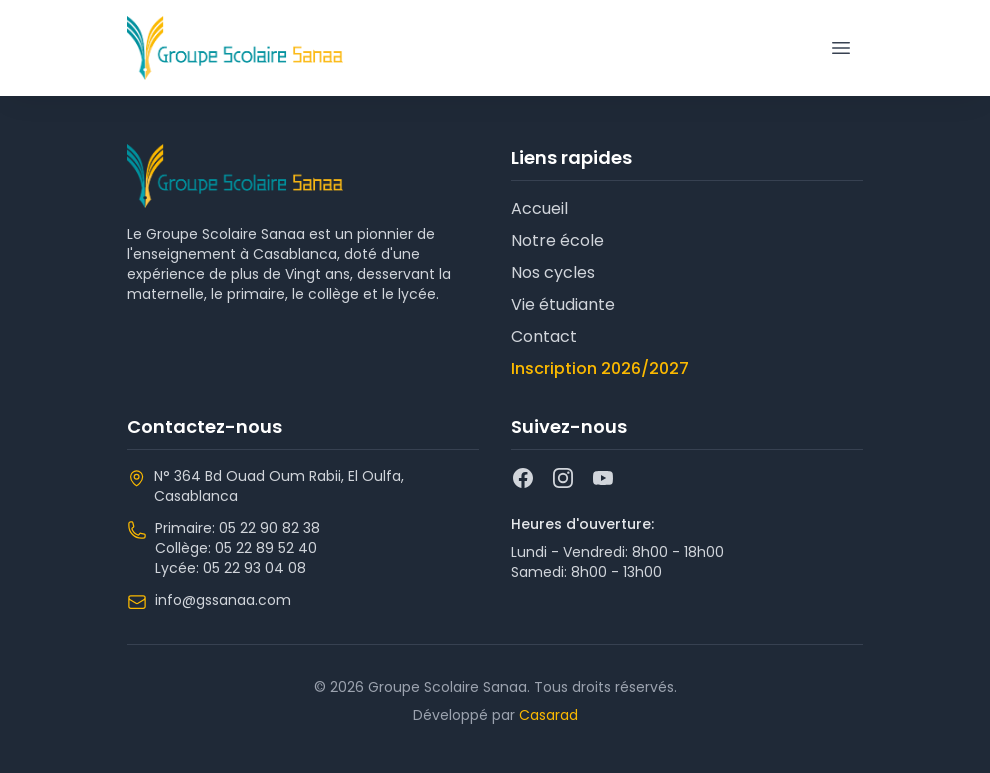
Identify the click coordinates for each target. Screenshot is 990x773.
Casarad (548, 715)
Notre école (557, 240)
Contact (544, 336)
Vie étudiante (563, 304)
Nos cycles (553, 272)
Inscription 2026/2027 (600, 368)
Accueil (539, 208)
